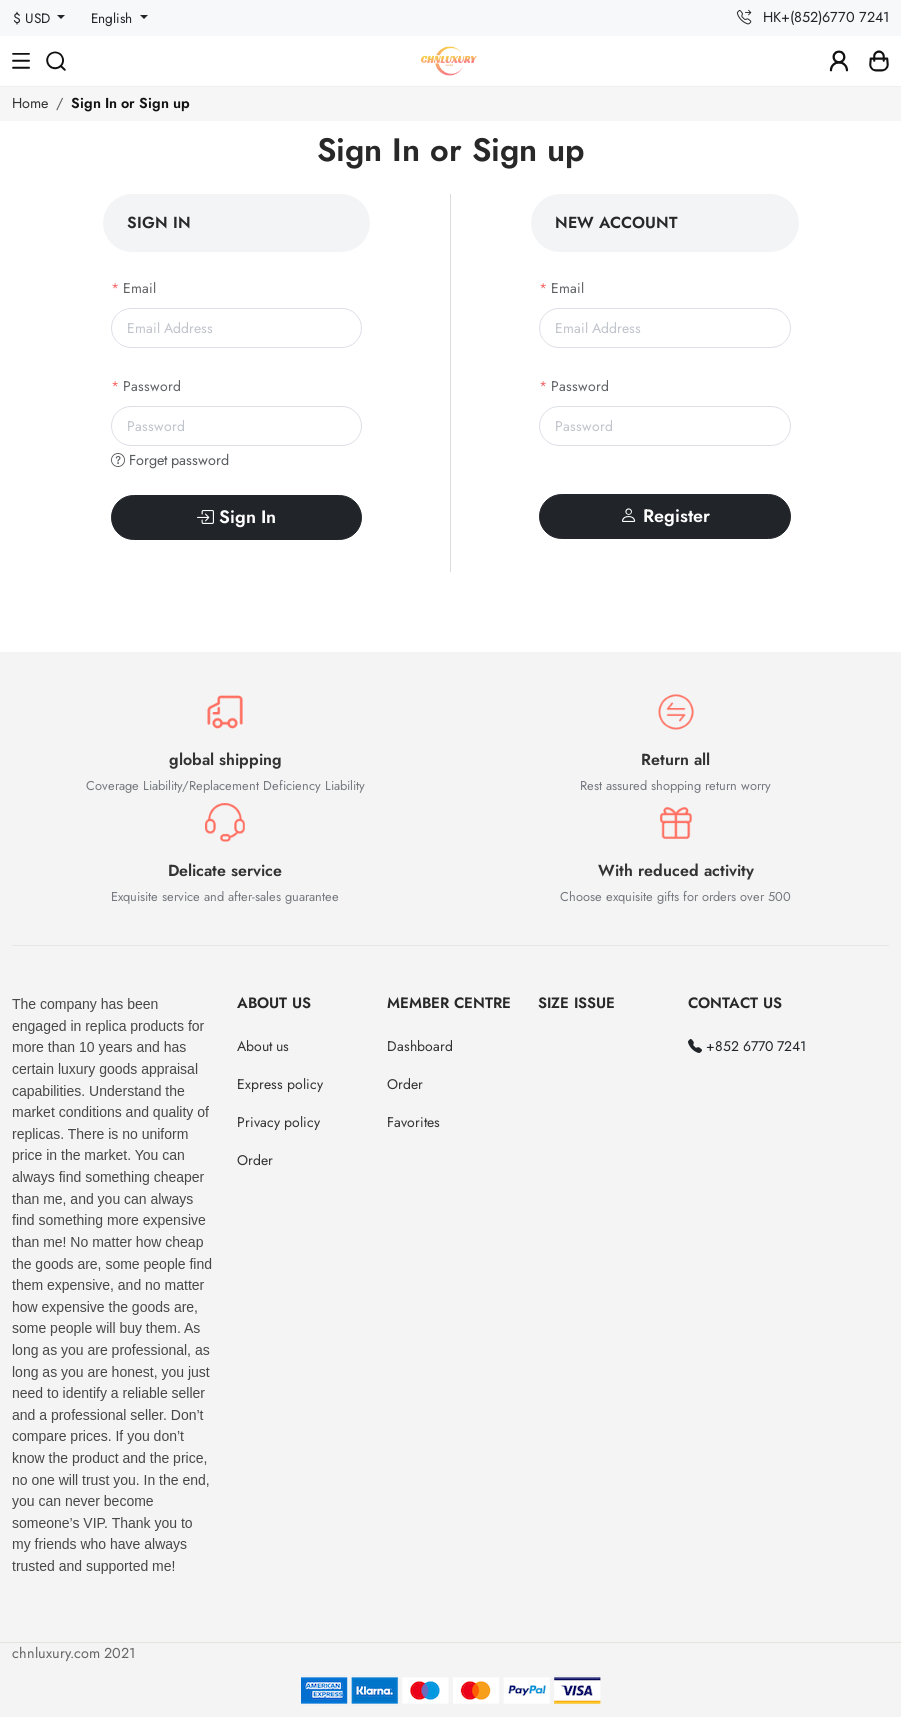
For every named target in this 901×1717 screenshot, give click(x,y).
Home (30, 103)
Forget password (170, 460)
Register (665, 516)
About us (263, 1046)
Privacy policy (278, 1122)
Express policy (280, 1084)
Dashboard (420, 1046)
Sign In (236, 517)
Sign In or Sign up (130, 103)
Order (255, 1160)
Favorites (413, 1122)
